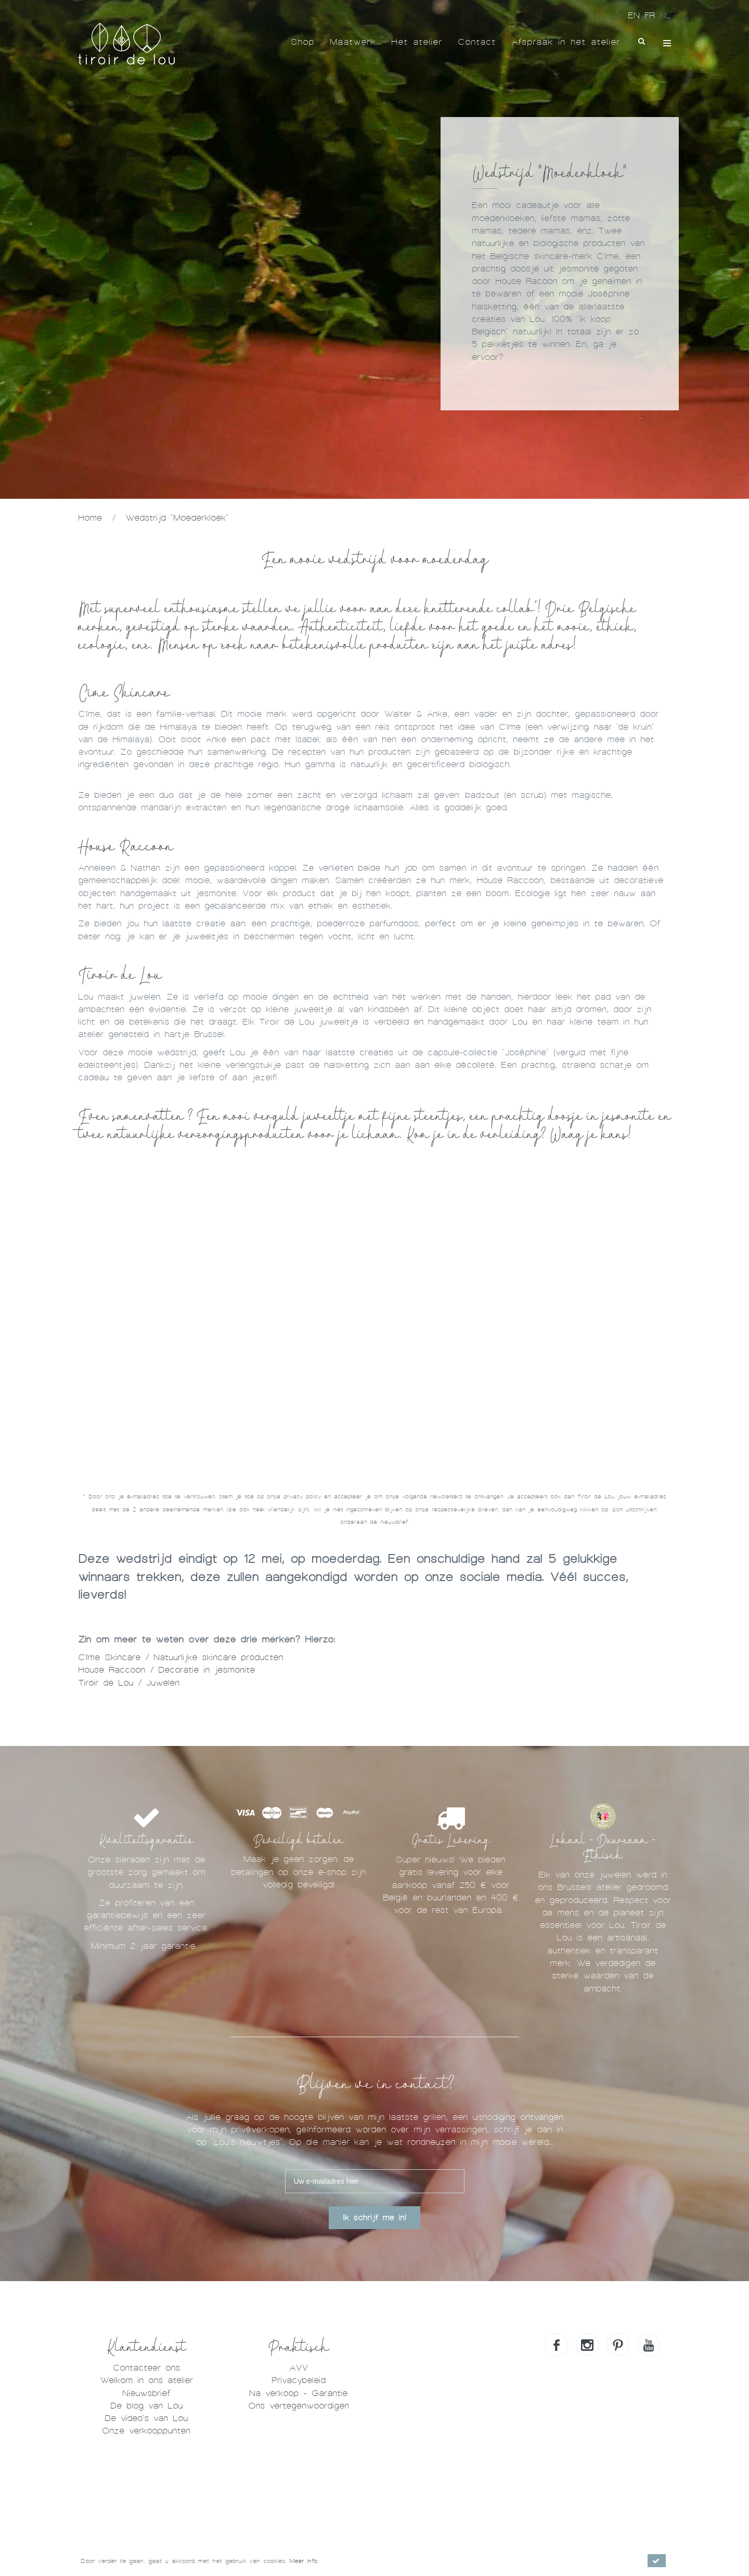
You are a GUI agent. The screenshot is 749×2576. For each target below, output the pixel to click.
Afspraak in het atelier (565, 42)
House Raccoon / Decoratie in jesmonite (169, 1670)
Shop (302, 42)
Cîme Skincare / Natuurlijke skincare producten (180, 1657)
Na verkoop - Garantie (298, 2393)
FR (652, 15)
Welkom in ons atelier (146, 2380)
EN (636, 15)
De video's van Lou (146, 2418)
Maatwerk (353, 42)
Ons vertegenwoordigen (298, 2406)
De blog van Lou (146, 2406)
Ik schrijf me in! (374, 2217)
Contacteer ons (146, 2368)
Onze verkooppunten (146, 2431)
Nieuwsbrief (146, 2393)
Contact (477, 42)
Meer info (303, 2561)
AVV (298, 2368)
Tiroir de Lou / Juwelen (131, 1683)
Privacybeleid (299, 2380)
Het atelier (416, 42)
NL (665, 15)
